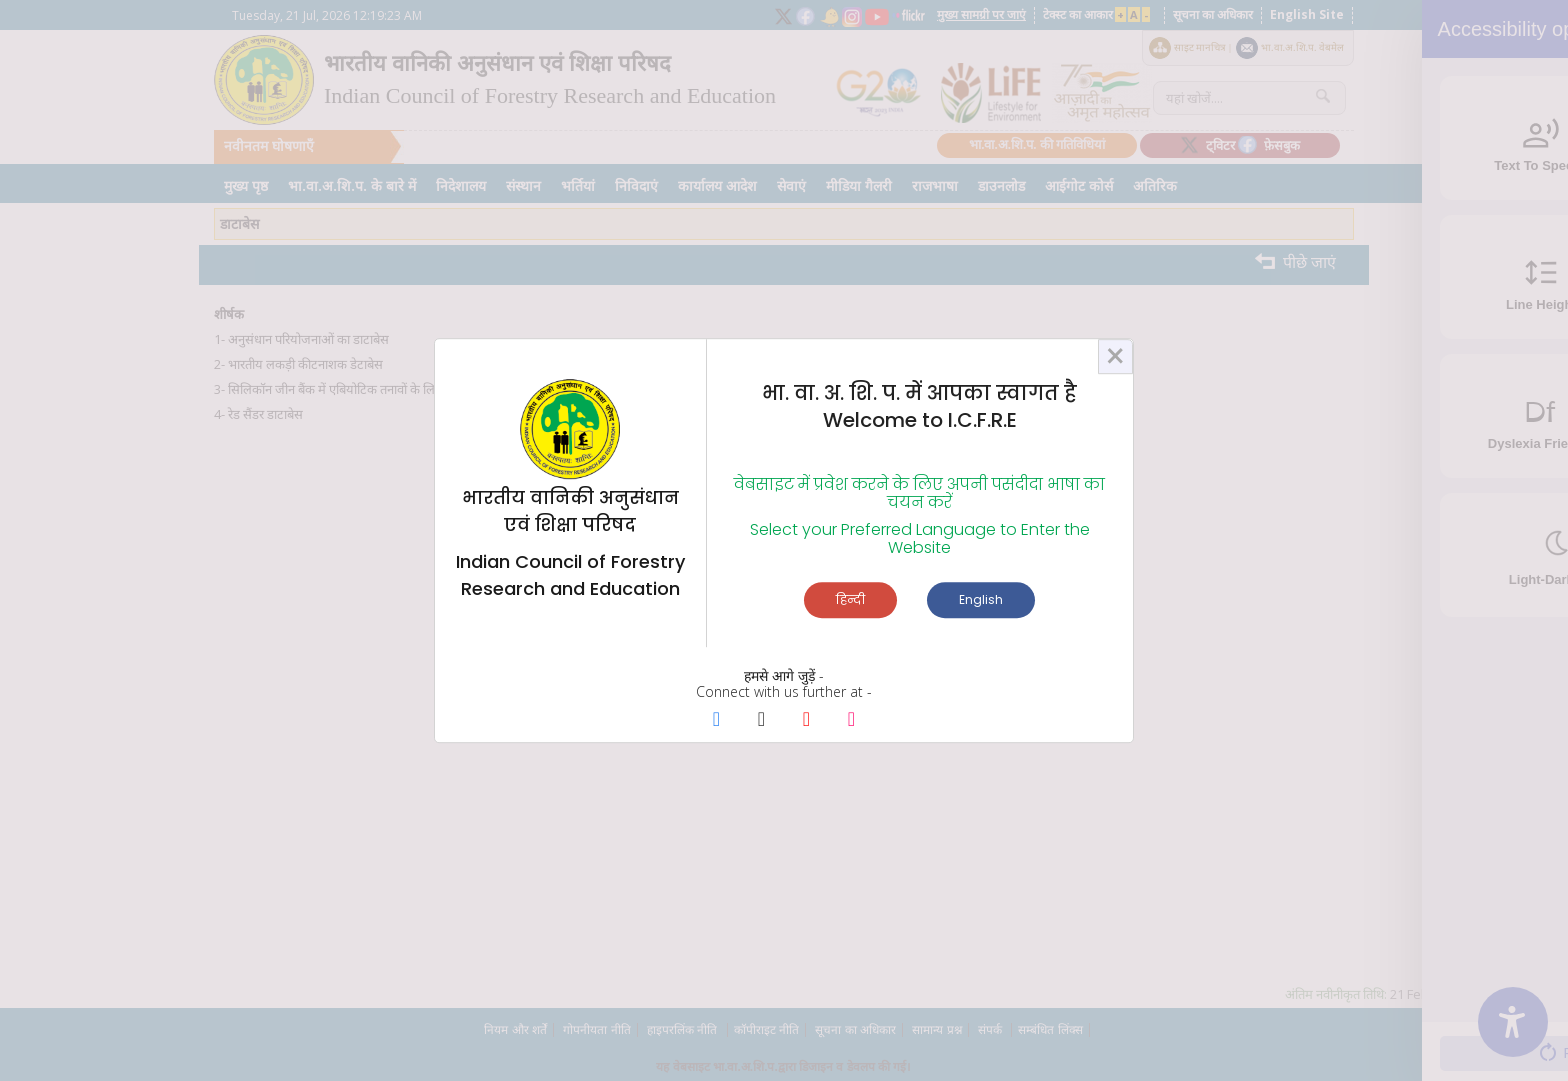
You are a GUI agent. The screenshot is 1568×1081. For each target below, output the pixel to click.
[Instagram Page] (851, 721)
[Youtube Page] (806, 721)
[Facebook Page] (716, 721)
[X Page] (761, 721)
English (981, 599)
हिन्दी (850, 599)
